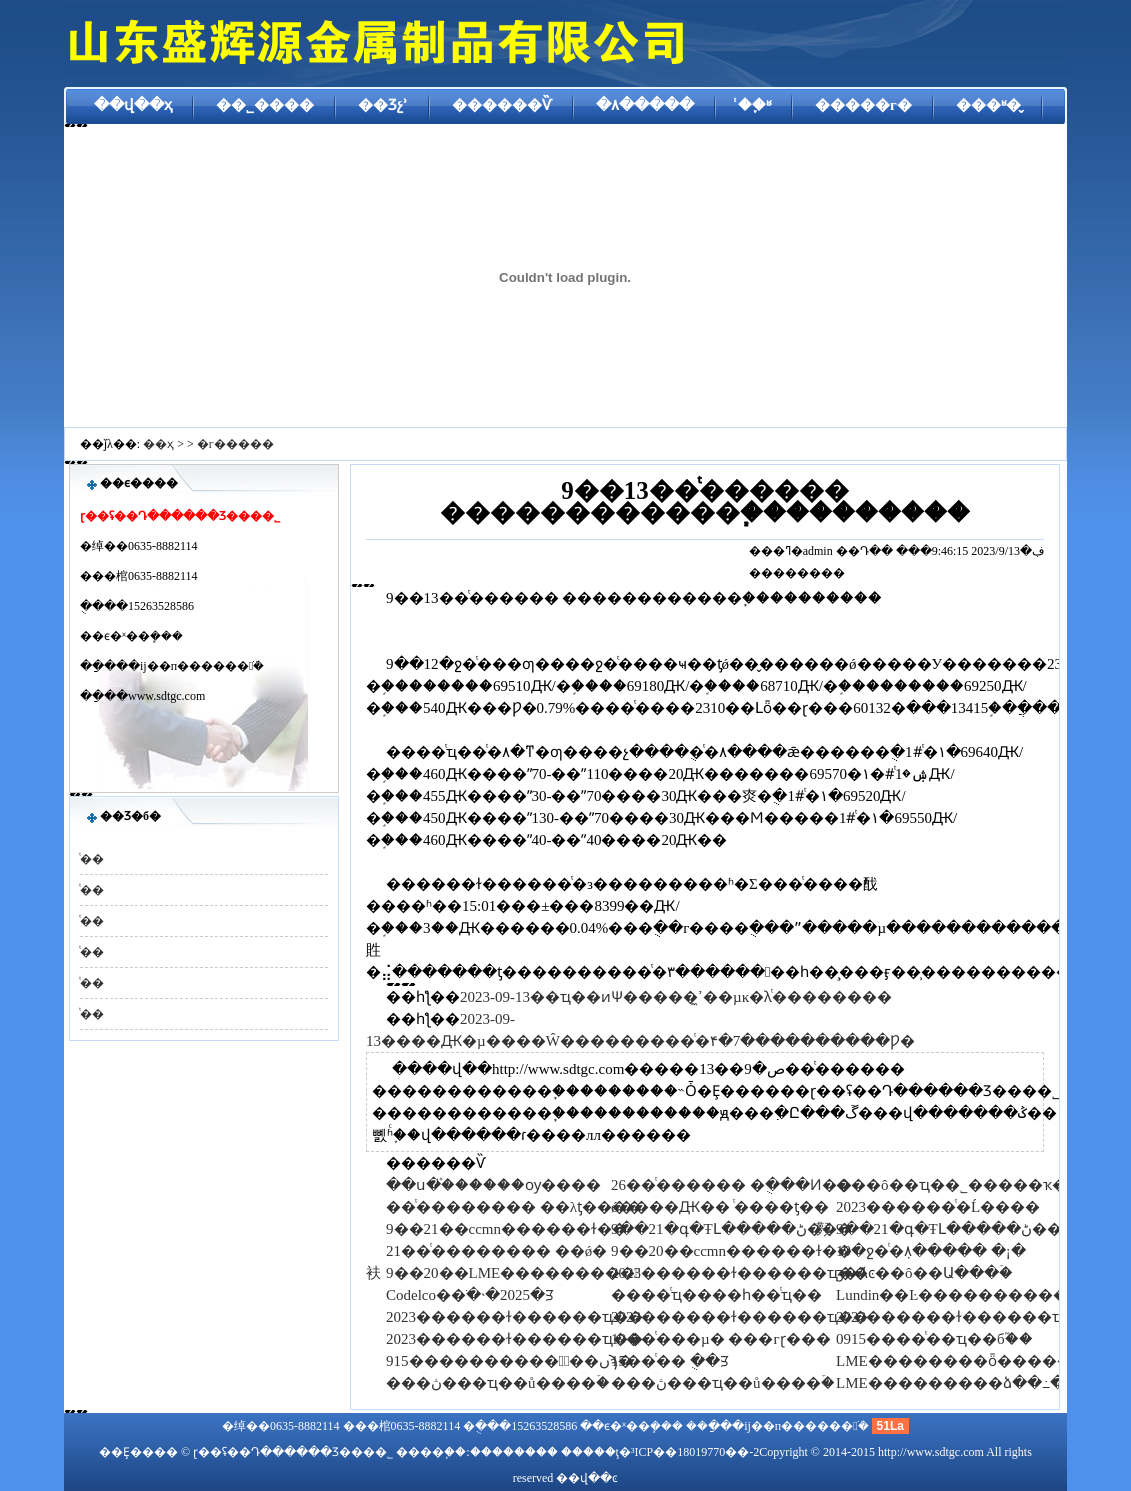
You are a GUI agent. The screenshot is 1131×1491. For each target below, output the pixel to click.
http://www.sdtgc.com (931, 1452)
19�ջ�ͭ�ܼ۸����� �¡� (931, 1251)
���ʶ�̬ (988, 105)
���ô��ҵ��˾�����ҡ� (951, 1185)
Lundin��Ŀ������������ (967, 1295)
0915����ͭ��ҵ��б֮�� (934, 1339)
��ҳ (158, 444)
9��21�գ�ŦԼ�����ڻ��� (731, 1229)
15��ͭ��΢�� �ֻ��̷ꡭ (670, 1361)
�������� (514, 1452)
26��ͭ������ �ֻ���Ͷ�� (731, 1185)
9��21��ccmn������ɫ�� (506, 1229)
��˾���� (265, 105)
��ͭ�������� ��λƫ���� (514, 1207)
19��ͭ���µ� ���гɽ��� (721, 1339)
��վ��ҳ (133, 105)
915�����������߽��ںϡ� (509, 1361)
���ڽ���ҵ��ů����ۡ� (498, 1383)
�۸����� (645, 105)
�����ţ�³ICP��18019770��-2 (660, 1452)
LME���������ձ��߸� (950, 1383)
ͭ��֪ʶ (754, 105)
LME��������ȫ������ (961, 1361)
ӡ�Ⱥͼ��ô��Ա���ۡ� (924, 1273)
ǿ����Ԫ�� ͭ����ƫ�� (720, 1207)
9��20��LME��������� (513, 1273)
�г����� (235, 444)
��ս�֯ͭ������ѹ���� (493, 1185)
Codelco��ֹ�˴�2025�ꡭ (470, 1295)
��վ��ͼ (587, 1478)
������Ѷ (502, 105)
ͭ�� (92, 859)
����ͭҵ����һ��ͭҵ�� (716, 1295)
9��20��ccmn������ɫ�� (731, 1251)
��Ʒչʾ (383, 105)
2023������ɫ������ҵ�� (739, 1273)
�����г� (863, 105)
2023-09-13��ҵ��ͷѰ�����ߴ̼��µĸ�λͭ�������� (676, 997)
